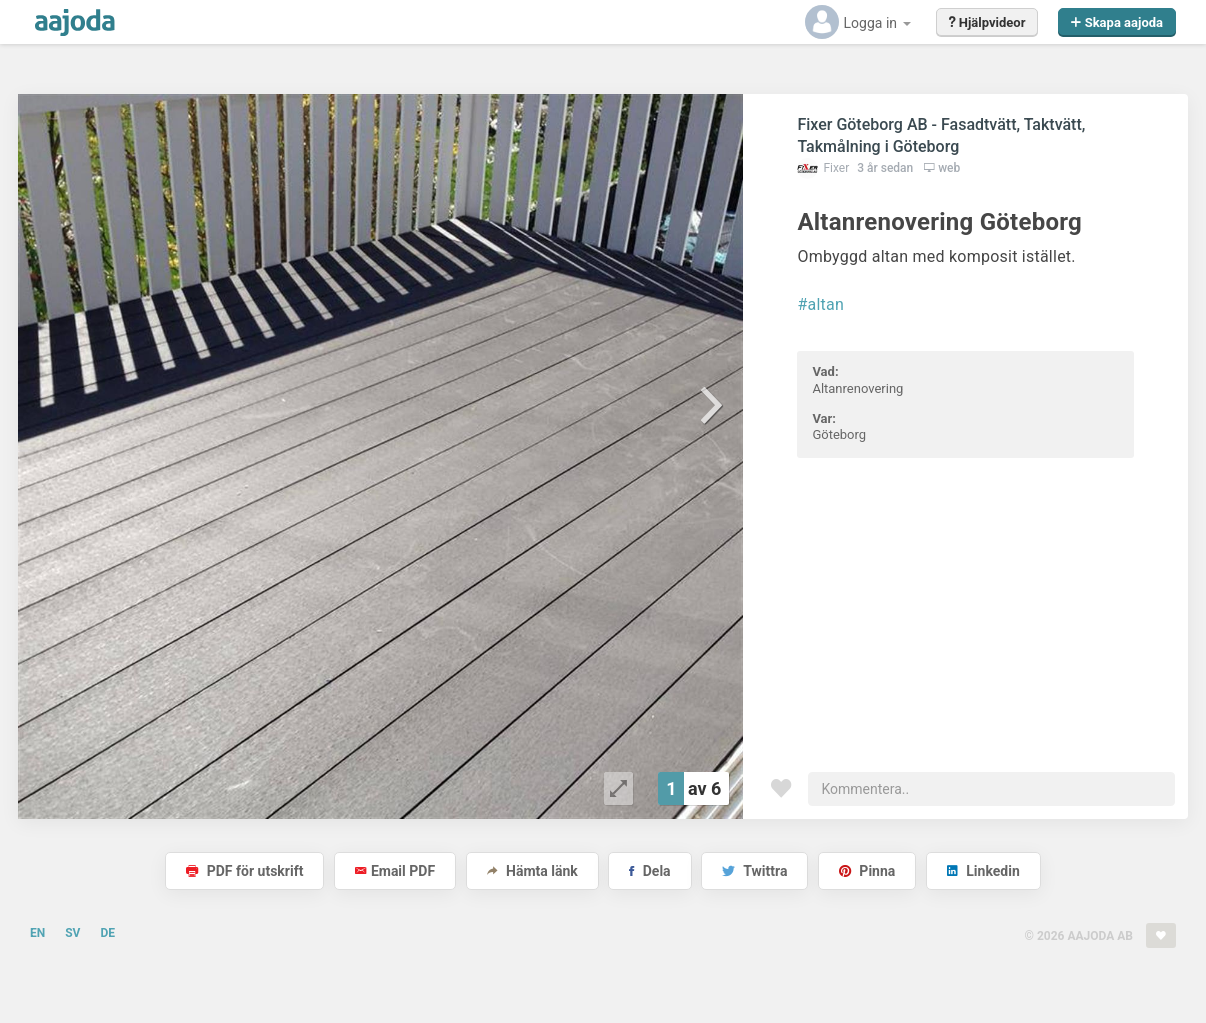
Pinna (867, 871)
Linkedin (983, 871)
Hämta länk (532, 871)
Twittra (754, 871)
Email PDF (395, 871)
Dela (649, 871)
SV (72, 933)
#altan (820, 304)
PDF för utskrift (244, 871)
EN (37, 933)
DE (107, 933)
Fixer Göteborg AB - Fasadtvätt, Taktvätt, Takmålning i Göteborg (941, 135)
